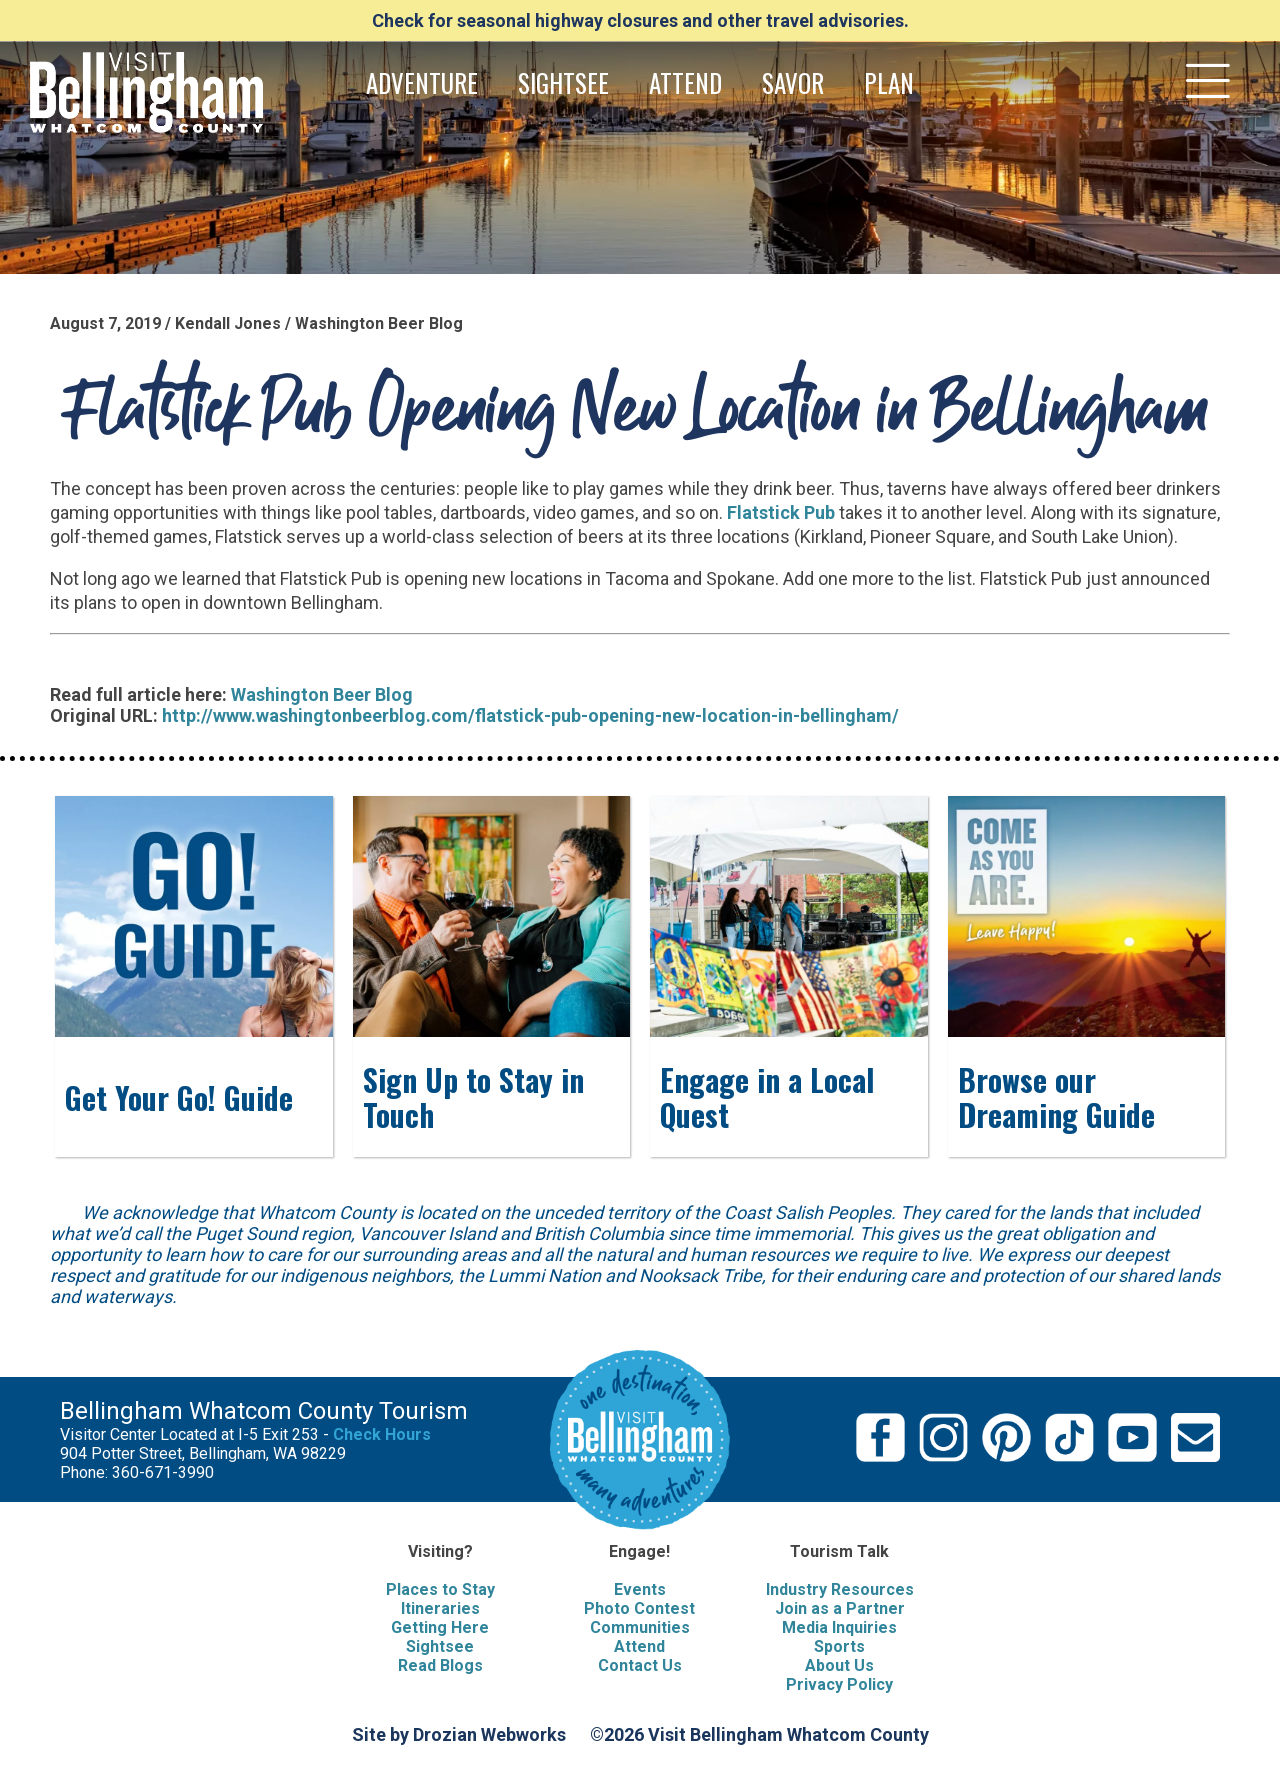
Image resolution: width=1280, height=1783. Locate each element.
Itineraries (440, 1608)
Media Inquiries (839, 1627)
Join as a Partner (840, 1608)
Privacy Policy (839, 1684)
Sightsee (440, 1646)
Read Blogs (440, 1665)
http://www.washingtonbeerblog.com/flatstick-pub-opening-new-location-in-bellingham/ (530, 715)
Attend (639, 1646)
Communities (640, 1627)
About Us (839, 1665)
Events (640, 1589)
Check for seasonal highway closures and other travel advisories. (640, 20)
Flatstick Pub (781, 512)
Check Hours (382, 1434)
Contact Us (640, 1665)
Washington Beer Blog (322, 694)
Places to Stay (440, 1589)
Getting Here (440, 1627)
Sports (839, 1646)
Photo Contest (639, 1608)
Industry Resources (840, 1589)
